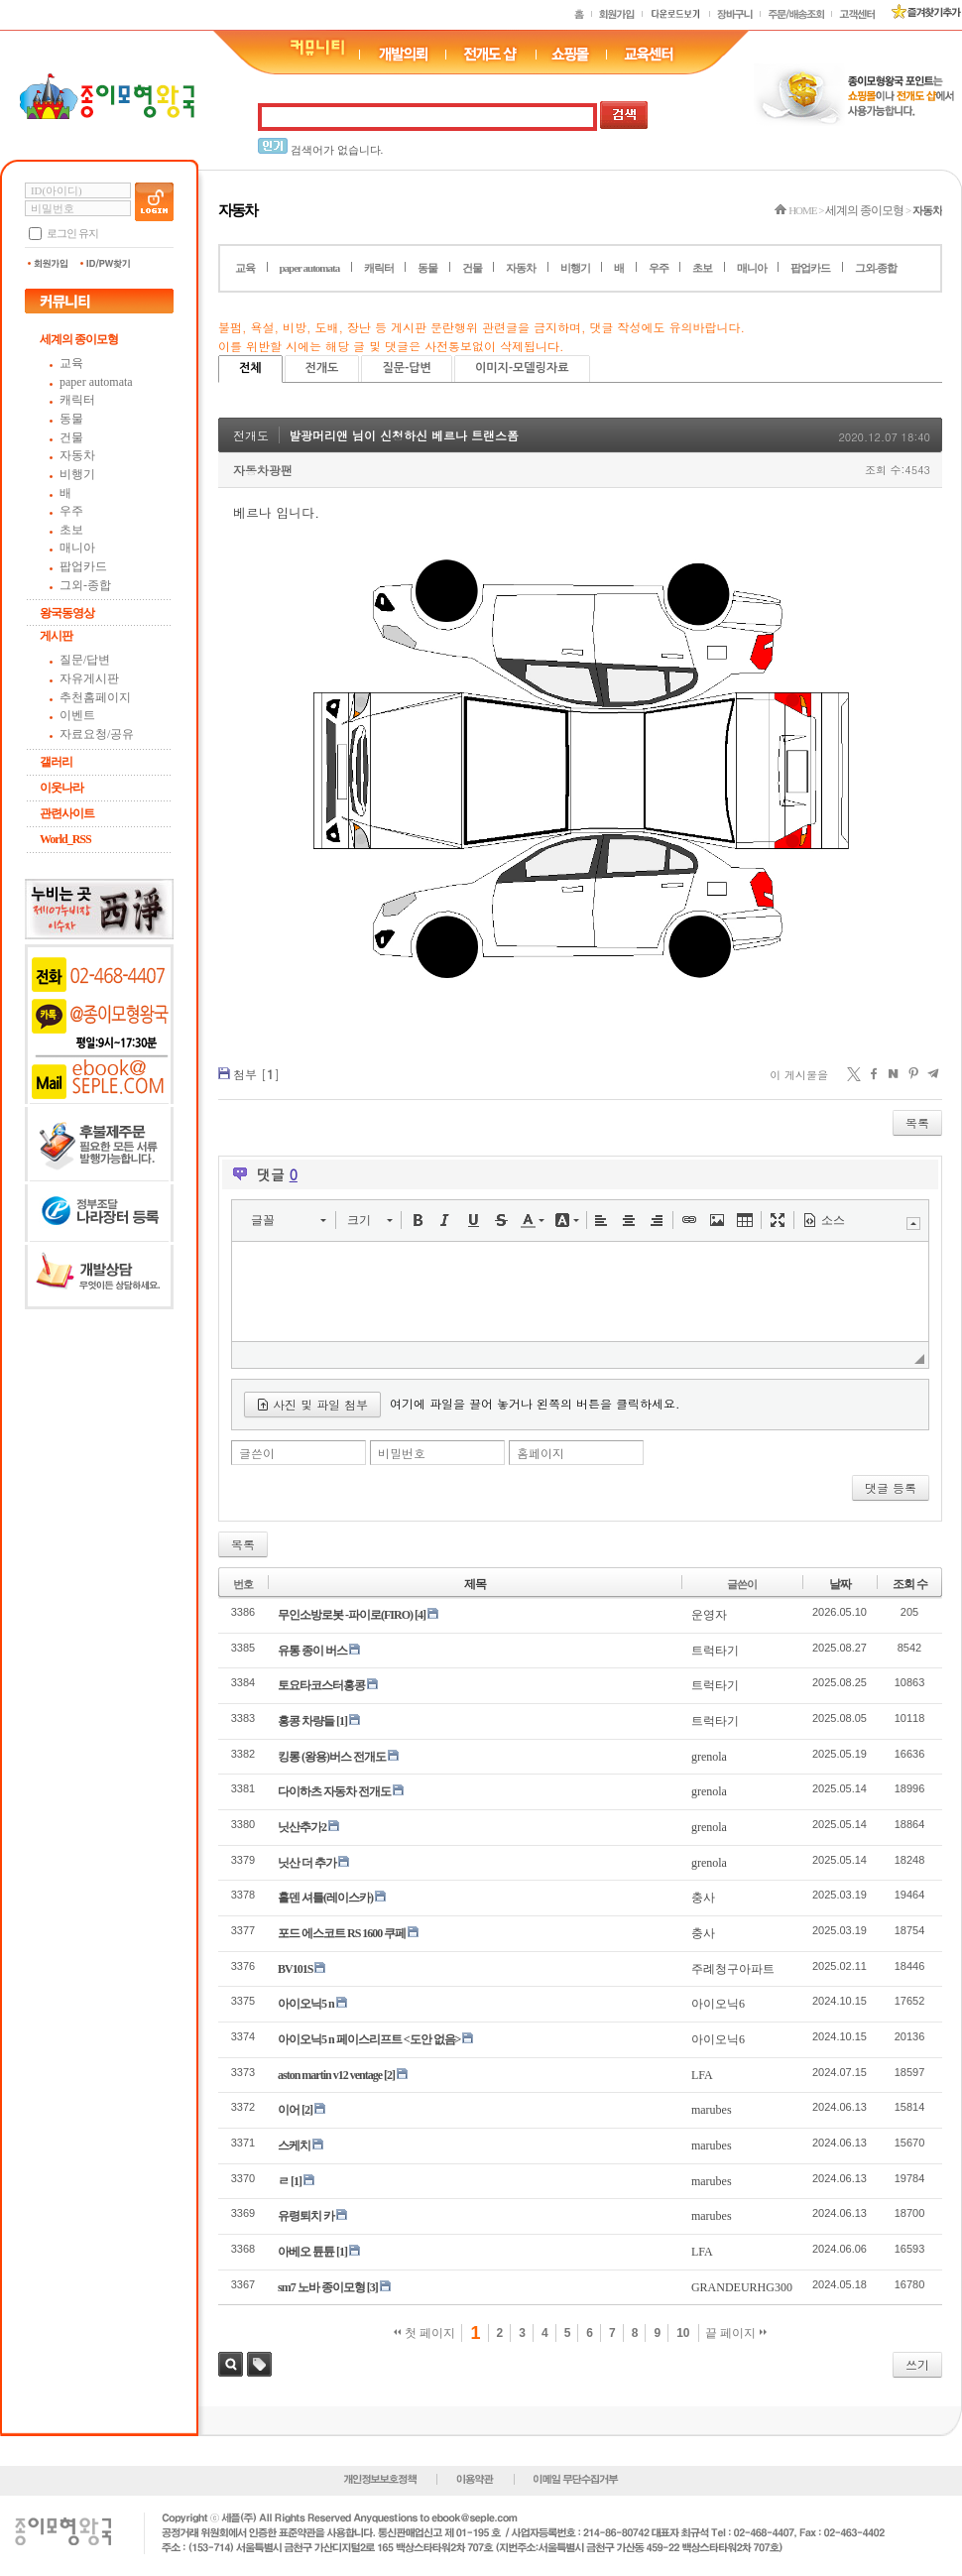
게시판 (56, 636)
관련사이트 (67, 813)
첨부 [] (256, 1073)
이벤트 (77, 715)
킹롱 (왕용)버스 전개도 (332, 1757)
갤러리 (56, 762)
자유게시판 (89, 678)
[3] (372, 2287)
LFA (702, 2075)
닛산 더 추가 (307, 1863)
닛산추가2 (302, 1827)
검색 (230, 2364)
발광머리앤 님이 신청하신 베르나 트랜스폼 (404, 435)
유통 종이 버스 (312, 1650)
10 (682, 2333)
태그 (259, 2364)
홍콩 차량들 (306, 1721)
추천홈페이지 (95, 697)
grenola (709, 1757)
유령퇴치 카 (306, 2216)
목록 (917, 1122)
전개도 (322, 368)
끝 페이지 (736, 2333)
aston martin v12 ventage (330, 2075)
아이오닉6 (718, 2004)
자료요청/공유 (97, 734)
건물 (71, 437)
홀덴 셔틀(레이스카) (325, 1897)
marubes (711, 2110)
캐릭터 (77, 400)
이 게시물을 (799, 1074)
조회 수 (910, 1584)
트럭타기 (715, 1650)
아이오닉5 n (306, 2004)
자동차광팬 (263, 469)
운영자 (709, 1615)
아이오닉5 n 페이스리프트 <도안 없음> (369, 2039)
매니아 (77, 547)
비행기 (77, 474)
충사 (703, 1897)
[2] (389, 2075)
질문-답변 (406, 368)
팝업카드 (83, 566)
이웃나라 (61, 788)
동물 (71, 419)
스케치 (294, 2145)
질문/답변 (85, 660)
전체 (250, 368)
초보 (71, 530)
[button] (288, 1220)
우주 (71, 511)
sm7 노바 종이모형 (321, 2287)
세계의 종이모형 (79, 339)
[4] (420, 1615)
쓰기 (917, 2364)
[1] (341, 1721)
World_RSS (65, 839)
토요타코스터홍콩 (321, 1685)
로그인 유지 (72, 233)
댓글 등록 (890, 1487)
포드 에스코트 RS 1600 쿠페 (342, 1933)
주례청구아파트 (733, 1969)
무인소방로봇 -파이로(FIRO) (345, 1615)
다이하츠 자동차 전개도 (334, 1791)
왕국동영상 (67, 613)
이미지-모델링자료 (522, 368)
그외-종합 (85, 585)
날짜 (840, 1584)
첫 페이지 (425, 2333)
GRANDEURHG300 (741, 2287)
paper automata (96, 382)
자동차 (77, 455)
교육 (71, 363)
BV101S (295, 1969)
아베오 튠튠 (306, 2252)
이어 (289, 2110)
